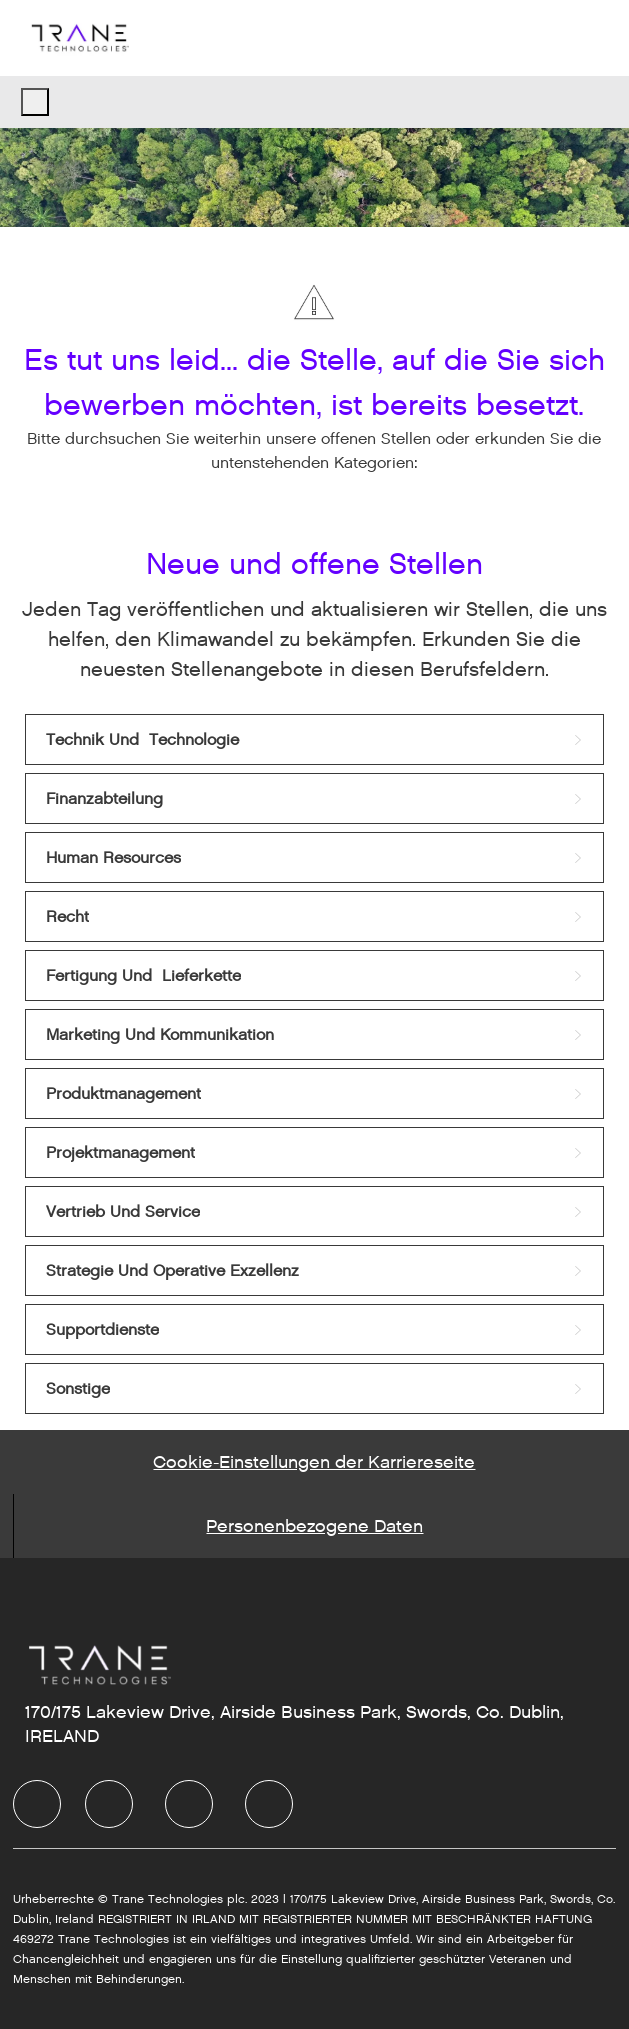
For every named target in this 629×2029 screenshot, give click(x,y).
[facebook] (37, 1804)
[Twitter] (189, 1804)
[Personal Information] (314, 1526)
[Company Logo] (79, 37)
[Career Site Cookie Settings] (314, 1462)
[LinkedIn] (109, 1804)
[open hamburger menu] (35, 102)
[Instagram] (269, 1804)
